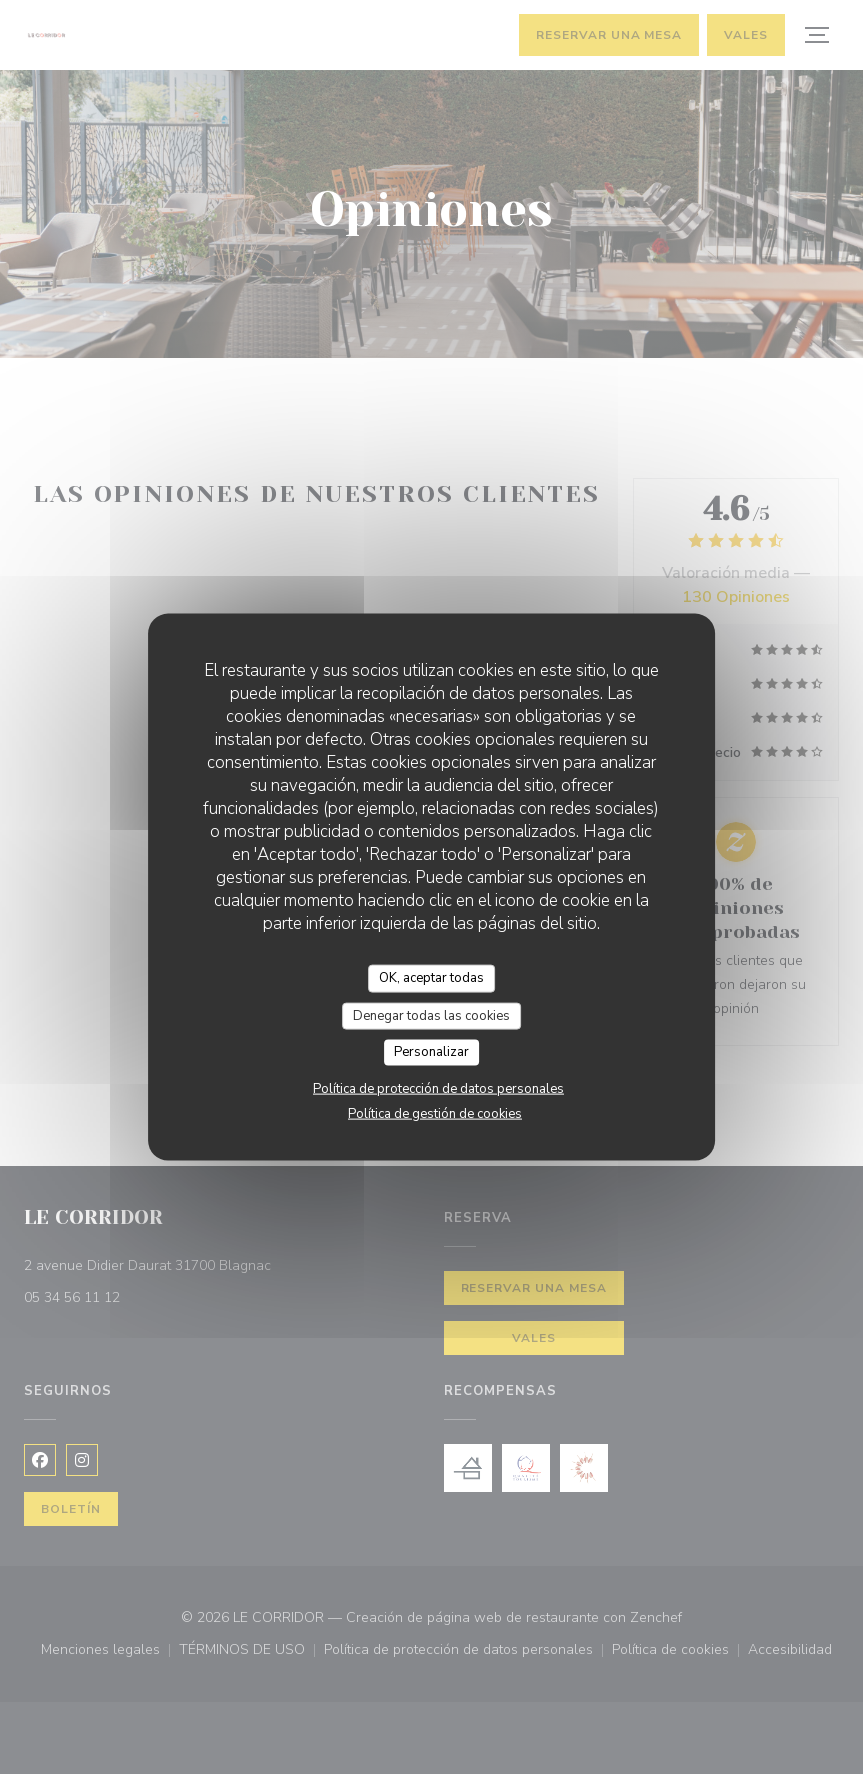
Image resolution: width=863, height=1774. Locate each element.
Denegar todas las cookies (431, 1015)
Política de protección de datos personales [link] (438, 1088)
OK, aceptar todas (431, 978)
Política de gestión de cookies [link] (435, 1113)
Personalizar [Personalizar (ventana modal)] (431, 1052)
